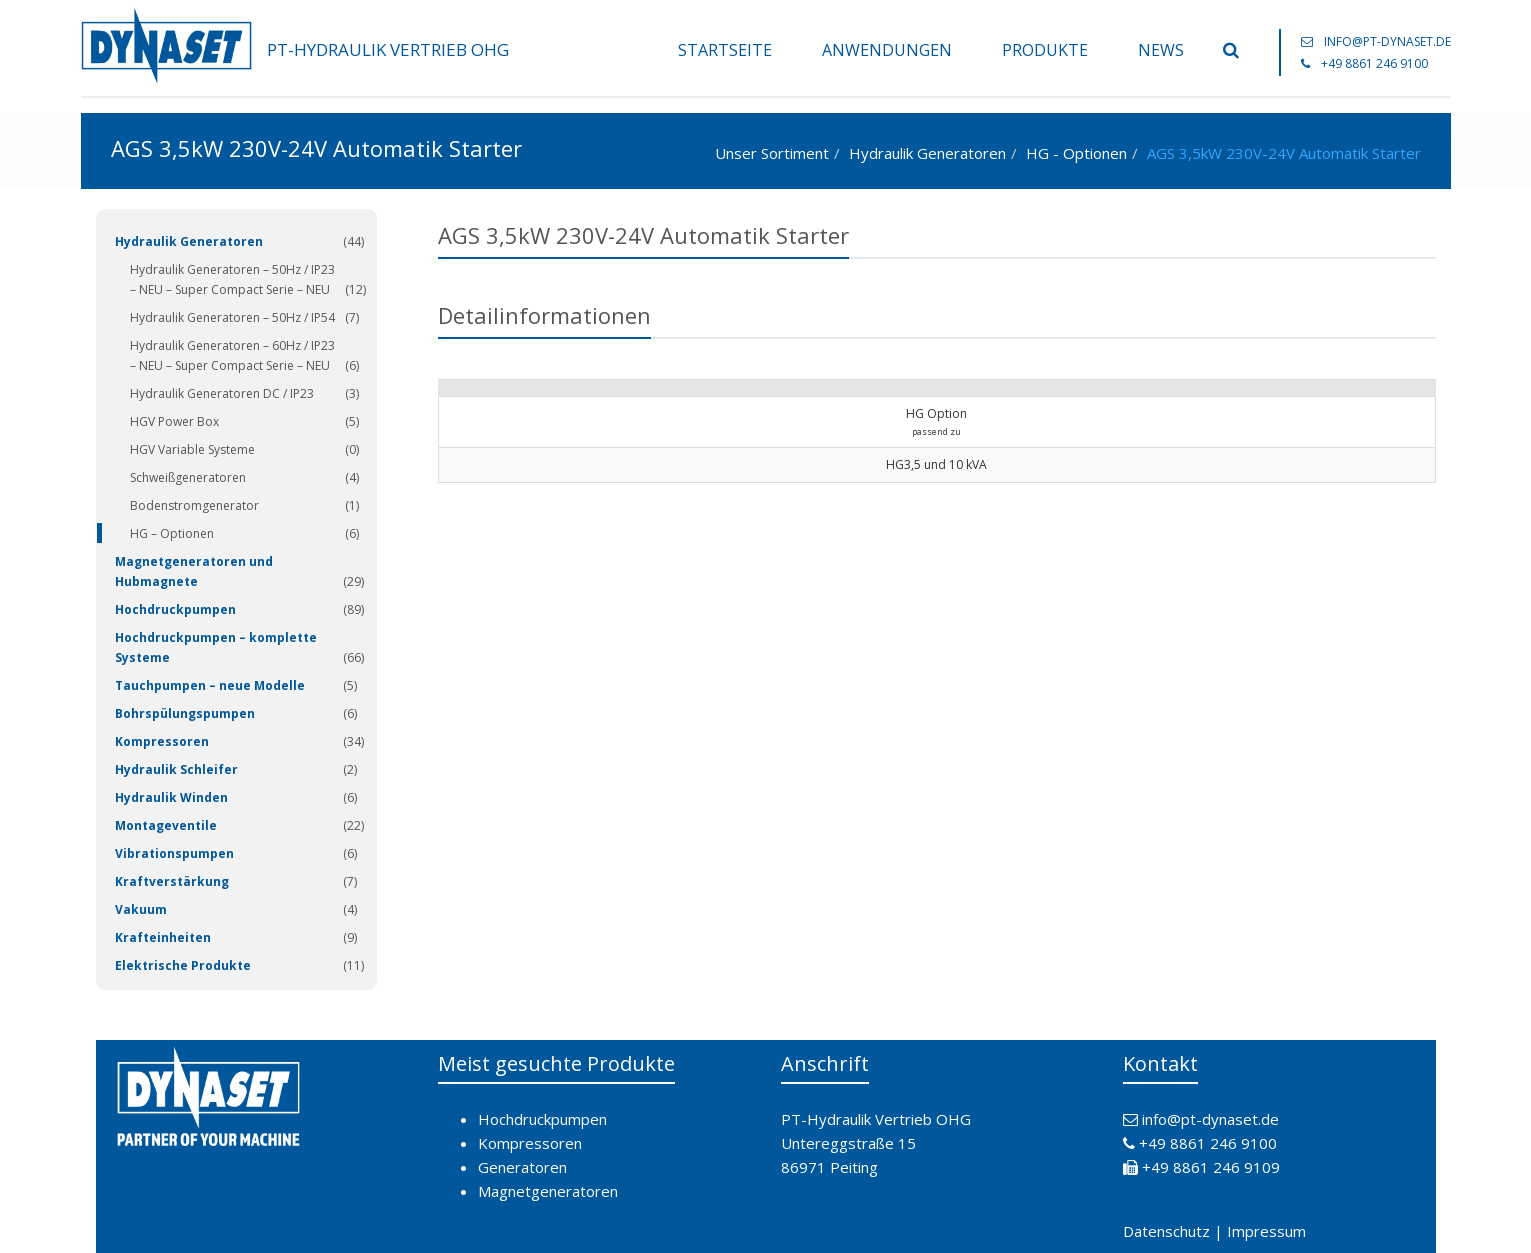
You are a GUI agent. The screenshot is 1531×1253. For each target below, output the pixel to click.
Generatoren (522, 1167)
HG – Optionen (172, 533)
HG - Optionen (1076, 153)
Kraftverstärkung (172, 881)
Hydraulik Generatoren (927, 153)
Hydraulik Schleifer (176, 769)
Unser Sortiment (772, 153)
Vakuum (141, 909)
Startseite (725, 50)
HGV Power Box (174, 421)
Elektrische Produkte (183, 965)
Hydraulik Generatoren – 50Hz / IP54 (232, 317)
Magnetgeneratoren (548, 1191)
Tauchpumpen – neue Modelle (210, 685)
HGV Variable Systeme (192, 449)
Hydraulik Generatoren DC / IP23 (222, 393)
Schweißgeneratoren (188, 477)
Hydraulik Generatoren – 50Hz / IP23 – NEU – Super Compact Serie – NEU (232, 279)
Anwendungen (887, 50)
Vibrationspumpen (174, 853)
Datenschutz (1166, 1231)
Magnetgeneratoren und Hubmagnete (194, 571)
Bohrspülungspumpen (185, 713)
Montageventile (166, 825)
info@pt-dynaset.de (1387, 41)
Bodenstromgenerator (194, 505)
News (1161, 50)
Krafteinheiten (163, 937)
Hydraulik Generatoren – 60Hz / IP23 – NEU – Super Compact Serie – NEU (232, 355)
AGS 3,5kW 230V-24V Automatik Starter (1284, 153)
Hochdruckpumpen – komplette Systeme (216, 647)
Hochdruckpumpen (175, 609)
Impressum (1266, 1231)
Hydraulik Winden (171, 797)
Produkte (1045, 50)
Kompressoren (162, 741)
